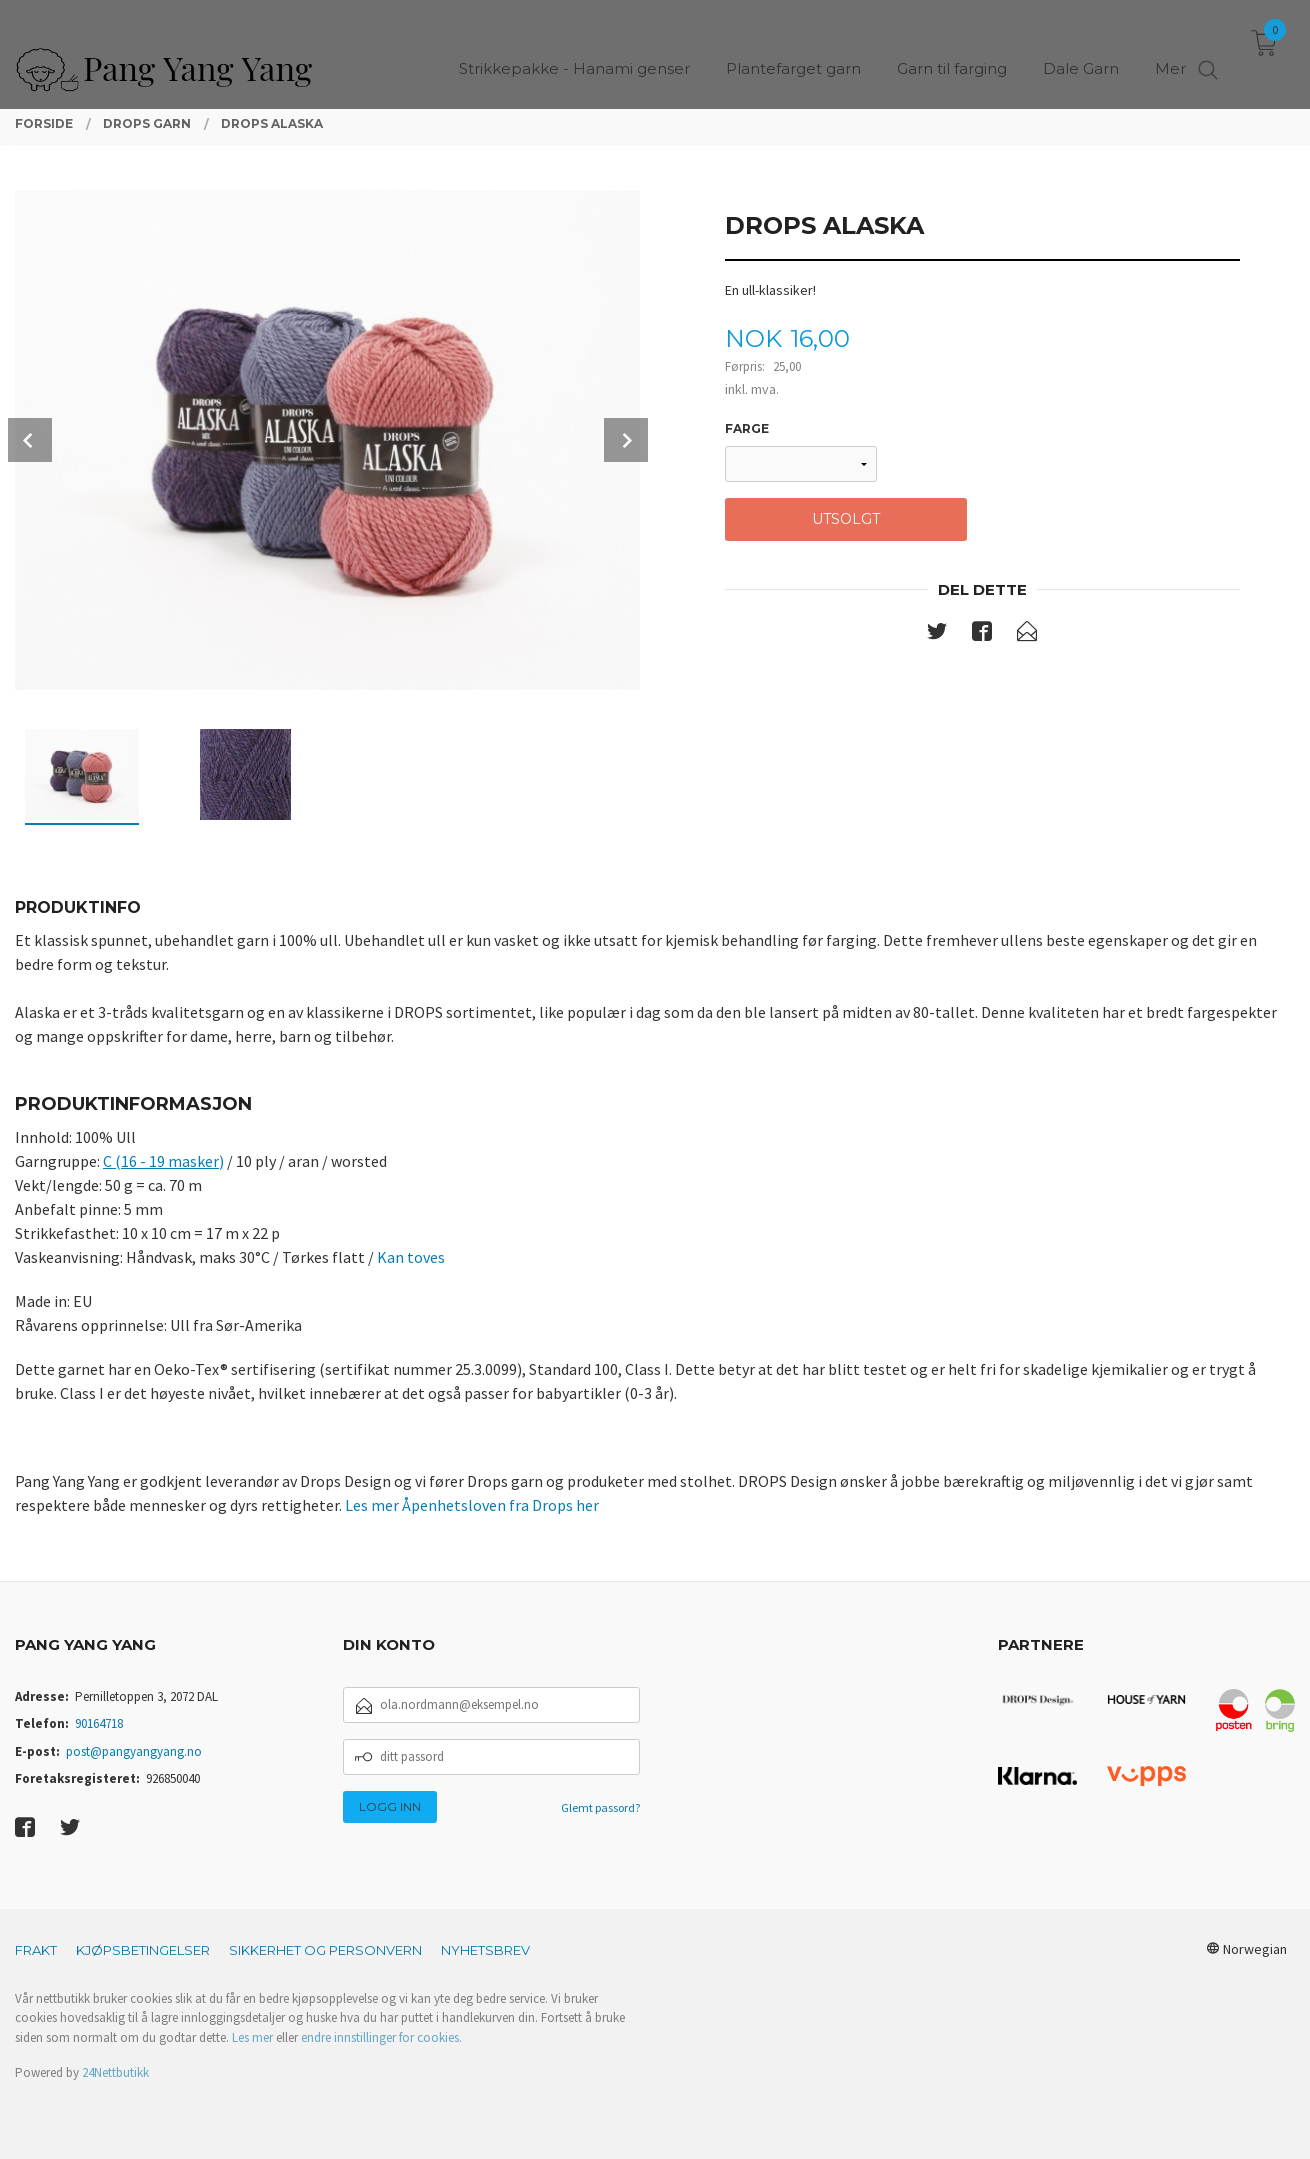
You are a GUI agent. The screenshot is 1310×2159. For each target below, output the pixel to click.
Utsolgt (846, 519)
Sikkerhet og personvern (325, 1950)
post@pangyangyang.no (134, 1751)
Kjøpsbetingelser (143, 1950)
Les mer (373, 1505)
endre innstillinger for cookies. (381, 2037)
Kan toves (411, 1257)
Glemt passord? (600, 1807)
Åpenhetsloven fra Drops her (500, 1505)
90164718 (99, 1723)
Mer (1170, 50)
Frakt (36, 1950)
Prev (30, 440)
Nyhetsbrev (485, 1950)
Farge (747, 428)
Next (626, 440)
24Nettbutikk (115, 2072)
